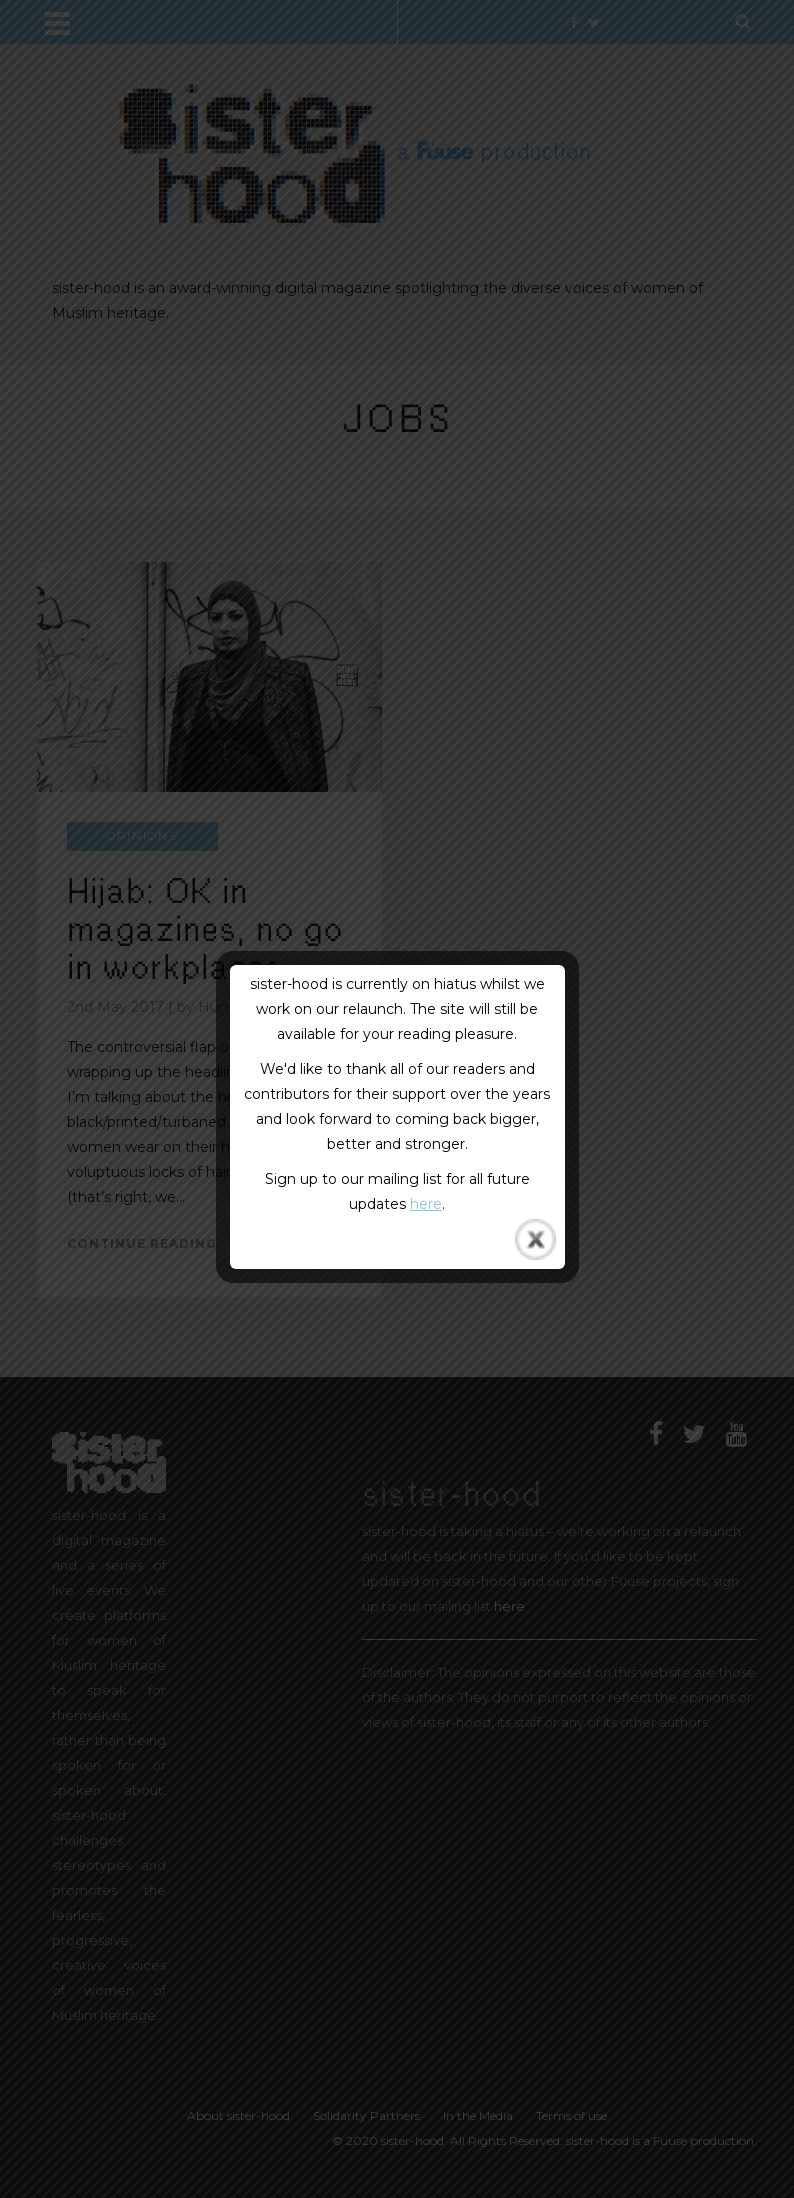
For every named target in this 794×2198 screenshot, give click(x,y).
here (426, 1204)
